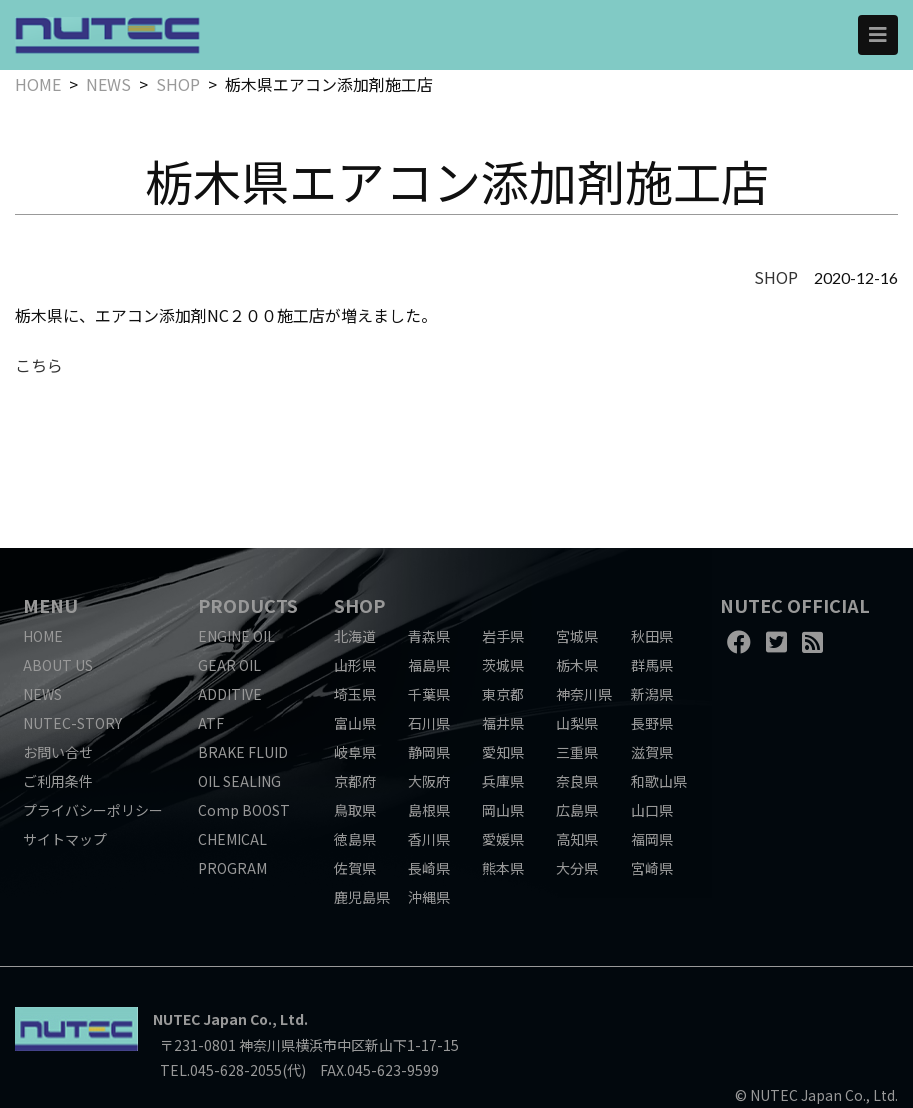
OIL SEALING (239, 781)
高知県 (577, 839)
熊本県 (503, 868)
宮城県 (577, 636)
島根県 (429, 810)
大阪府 (429, 781)
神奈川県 (584, 694)
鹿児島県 (362, 897)
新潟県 (652, 694)
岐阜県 (355, 752)
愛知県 (503, 752)
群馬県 (652, 665)
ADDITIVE (230, 694)
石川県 (429, 723)
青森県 (429, 636)
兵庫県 (503, 781)
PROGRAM (232, 868)
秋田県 (652, 636)
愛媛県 (503, 839)
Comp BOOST (244, 810)
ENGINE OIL (236, 636)
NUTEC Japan (200, 1019)
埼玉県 (355, 694)
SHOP (178, 84)
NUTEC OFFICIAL (795, 605)
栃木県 (577, 665)
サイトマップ (65, 839)
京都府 (355, 781)
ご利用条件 (58, 781)
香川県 (429, 839)
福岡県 (652, 839)
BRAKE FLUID (243, 752)
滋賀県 (652, 752)
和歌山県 (659, 781)
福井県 (503, 723)
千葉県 (429, 694)
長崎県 (429, 868)
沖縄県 (429, 897)
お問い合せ (58, 752)
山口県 (652, 810)
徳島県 (355, 839)
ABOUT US (58, 665)
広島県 (577, 810)
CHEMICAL (232, 839)
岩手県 (503, 636)
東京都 (503, 694)
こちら (39, 365)
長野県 (652, 723)
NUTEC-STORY (72, 723)
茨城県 (503, 665)
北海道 (355, 636)
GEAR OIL (229, 665)
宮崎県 (652, 868)
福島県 (429, 665)
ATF (211, 723)
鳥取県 (355, 810)
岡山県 (503, 810)
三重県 (577, 752)
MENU (50, 605)
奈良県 (577, 781)
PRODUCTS (248, 605)
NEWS (108, 84)
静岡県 (429, 752)
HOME (38, 84)
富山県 (355, 723)
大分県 (577, 868)
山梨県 (577, 723)
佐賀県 (355, 868)
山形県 (355, 665)
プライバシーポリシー (93, 810)
